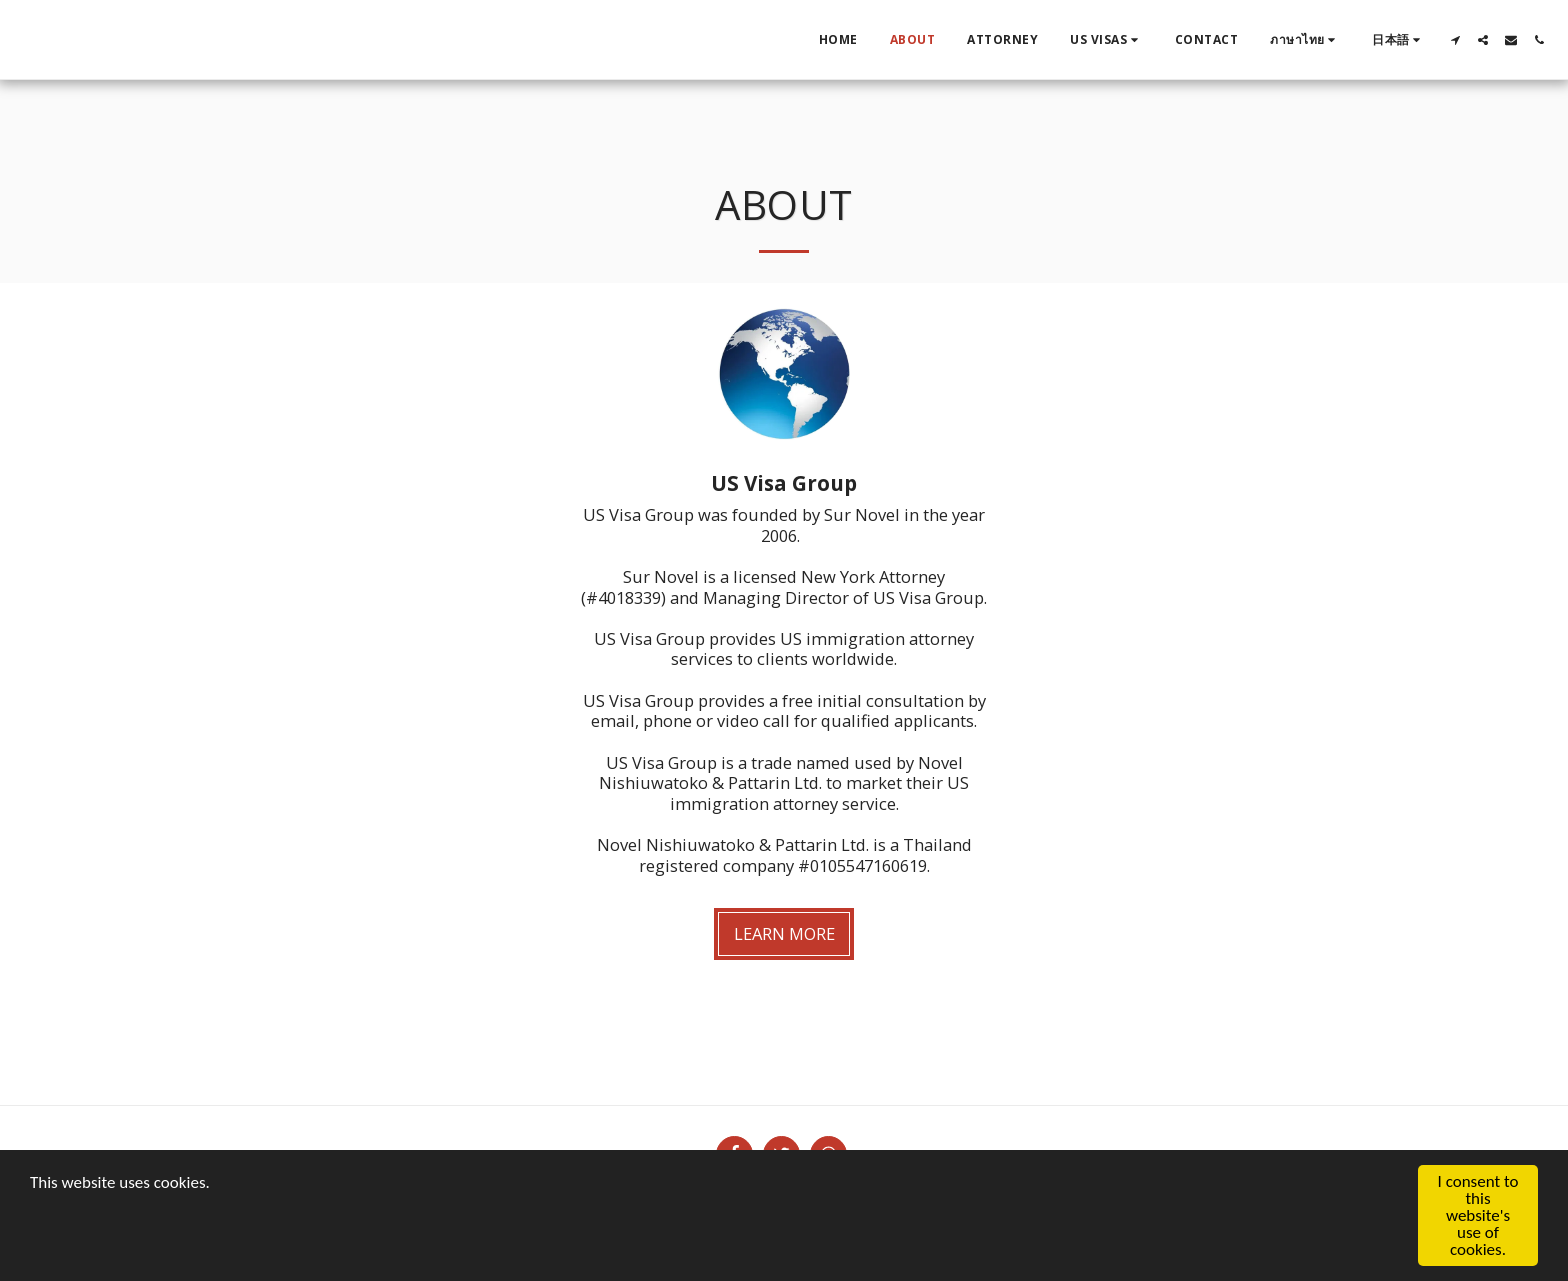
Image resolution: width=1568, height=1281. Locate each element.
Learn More (784, 933)
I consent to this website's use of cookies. (1478, 1216)
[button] (1106, 40)
